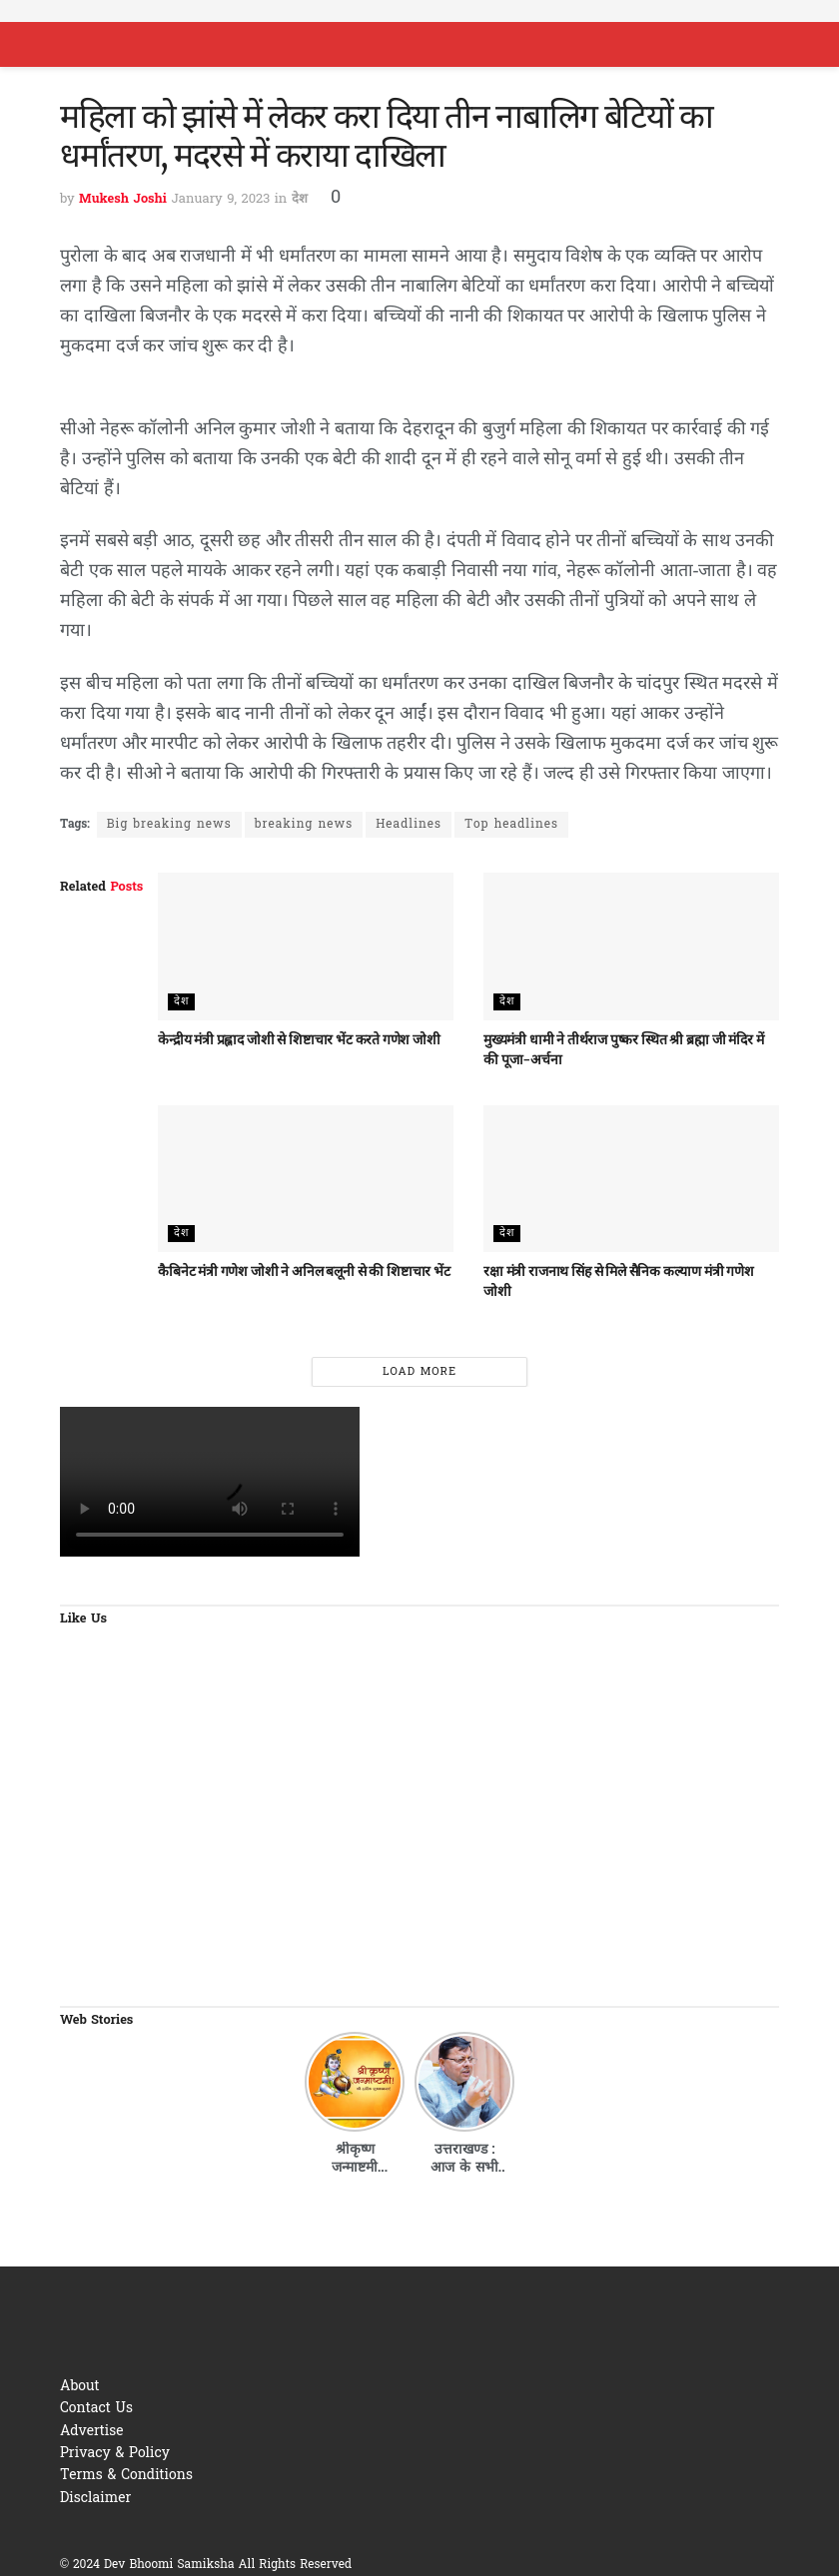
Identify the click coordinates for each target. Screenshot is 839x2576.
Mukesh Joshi (123, 199)
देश (300, 199)
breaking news (304, 825)
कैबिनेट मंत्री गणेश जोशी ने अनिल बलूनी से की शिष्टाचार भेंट (303, 1271)
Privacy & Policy (115, 2453)
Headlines (408, 825)
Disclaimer (95, 2498)
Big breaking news (169, 825)
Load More (419, 1372)
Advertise (92, 2431)
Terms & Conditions (126, 2475)
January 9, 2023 (220, 199)
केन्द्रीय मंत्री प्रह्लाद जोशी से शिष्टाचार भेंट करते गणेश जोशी (298, 1039)
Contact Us (96, 2408)
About (80, 2386)
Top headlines (511, 825)
